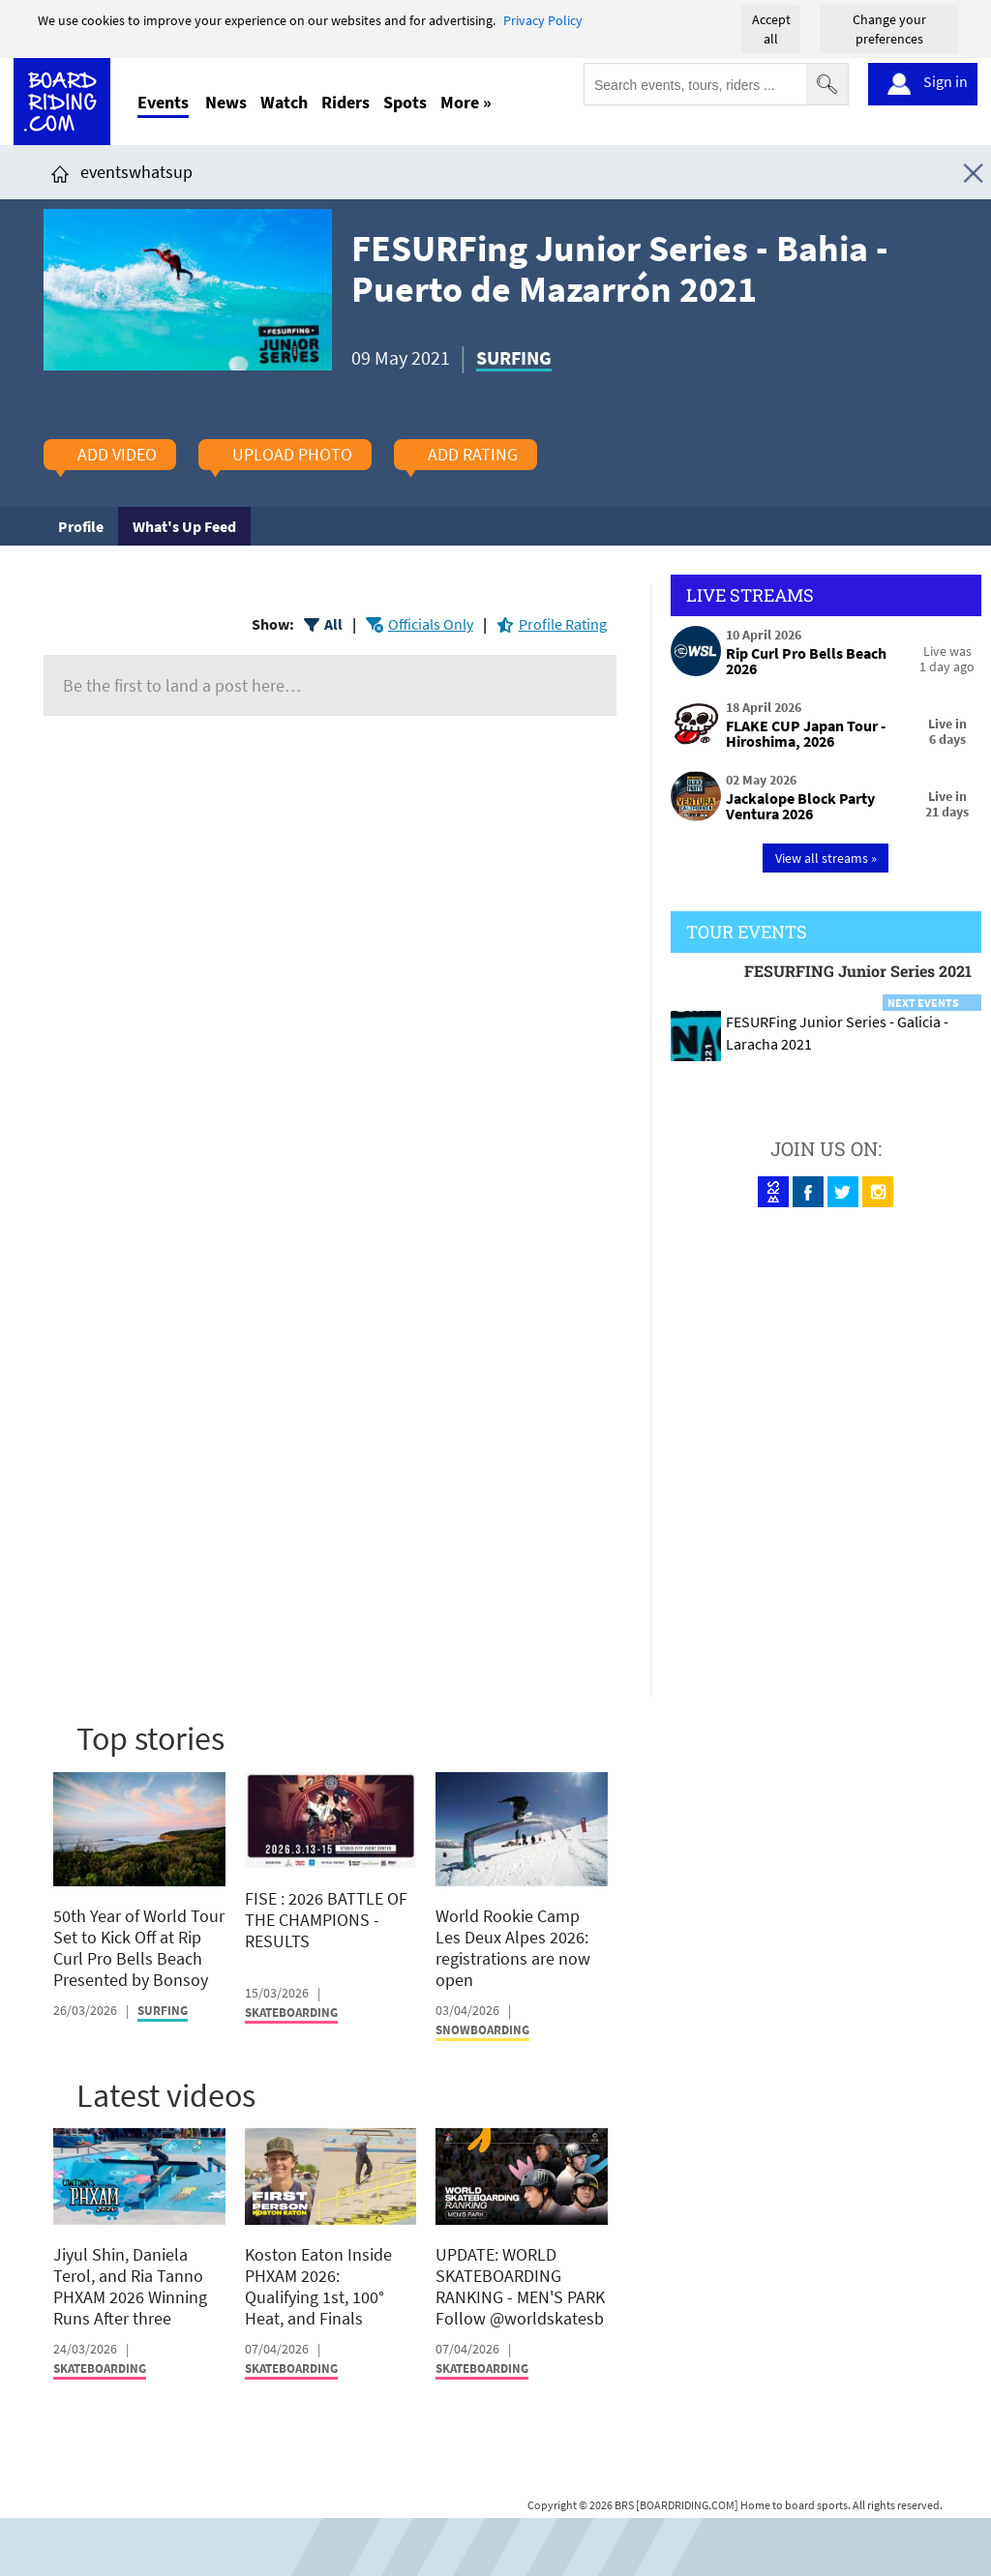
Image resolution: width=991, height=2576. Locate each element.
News (226, 102)
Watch (284, 102)
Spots (405, 102)
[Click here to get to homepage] (60, 172)
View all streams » (826, 858)
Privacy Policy (543, 20)
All (333, 624)
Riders (345, 102)
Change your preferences (889, 29)
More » (466, 102)
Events (163, 102)
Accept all (771, 29)
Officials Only (430, 624)
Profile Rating (563, 624)
